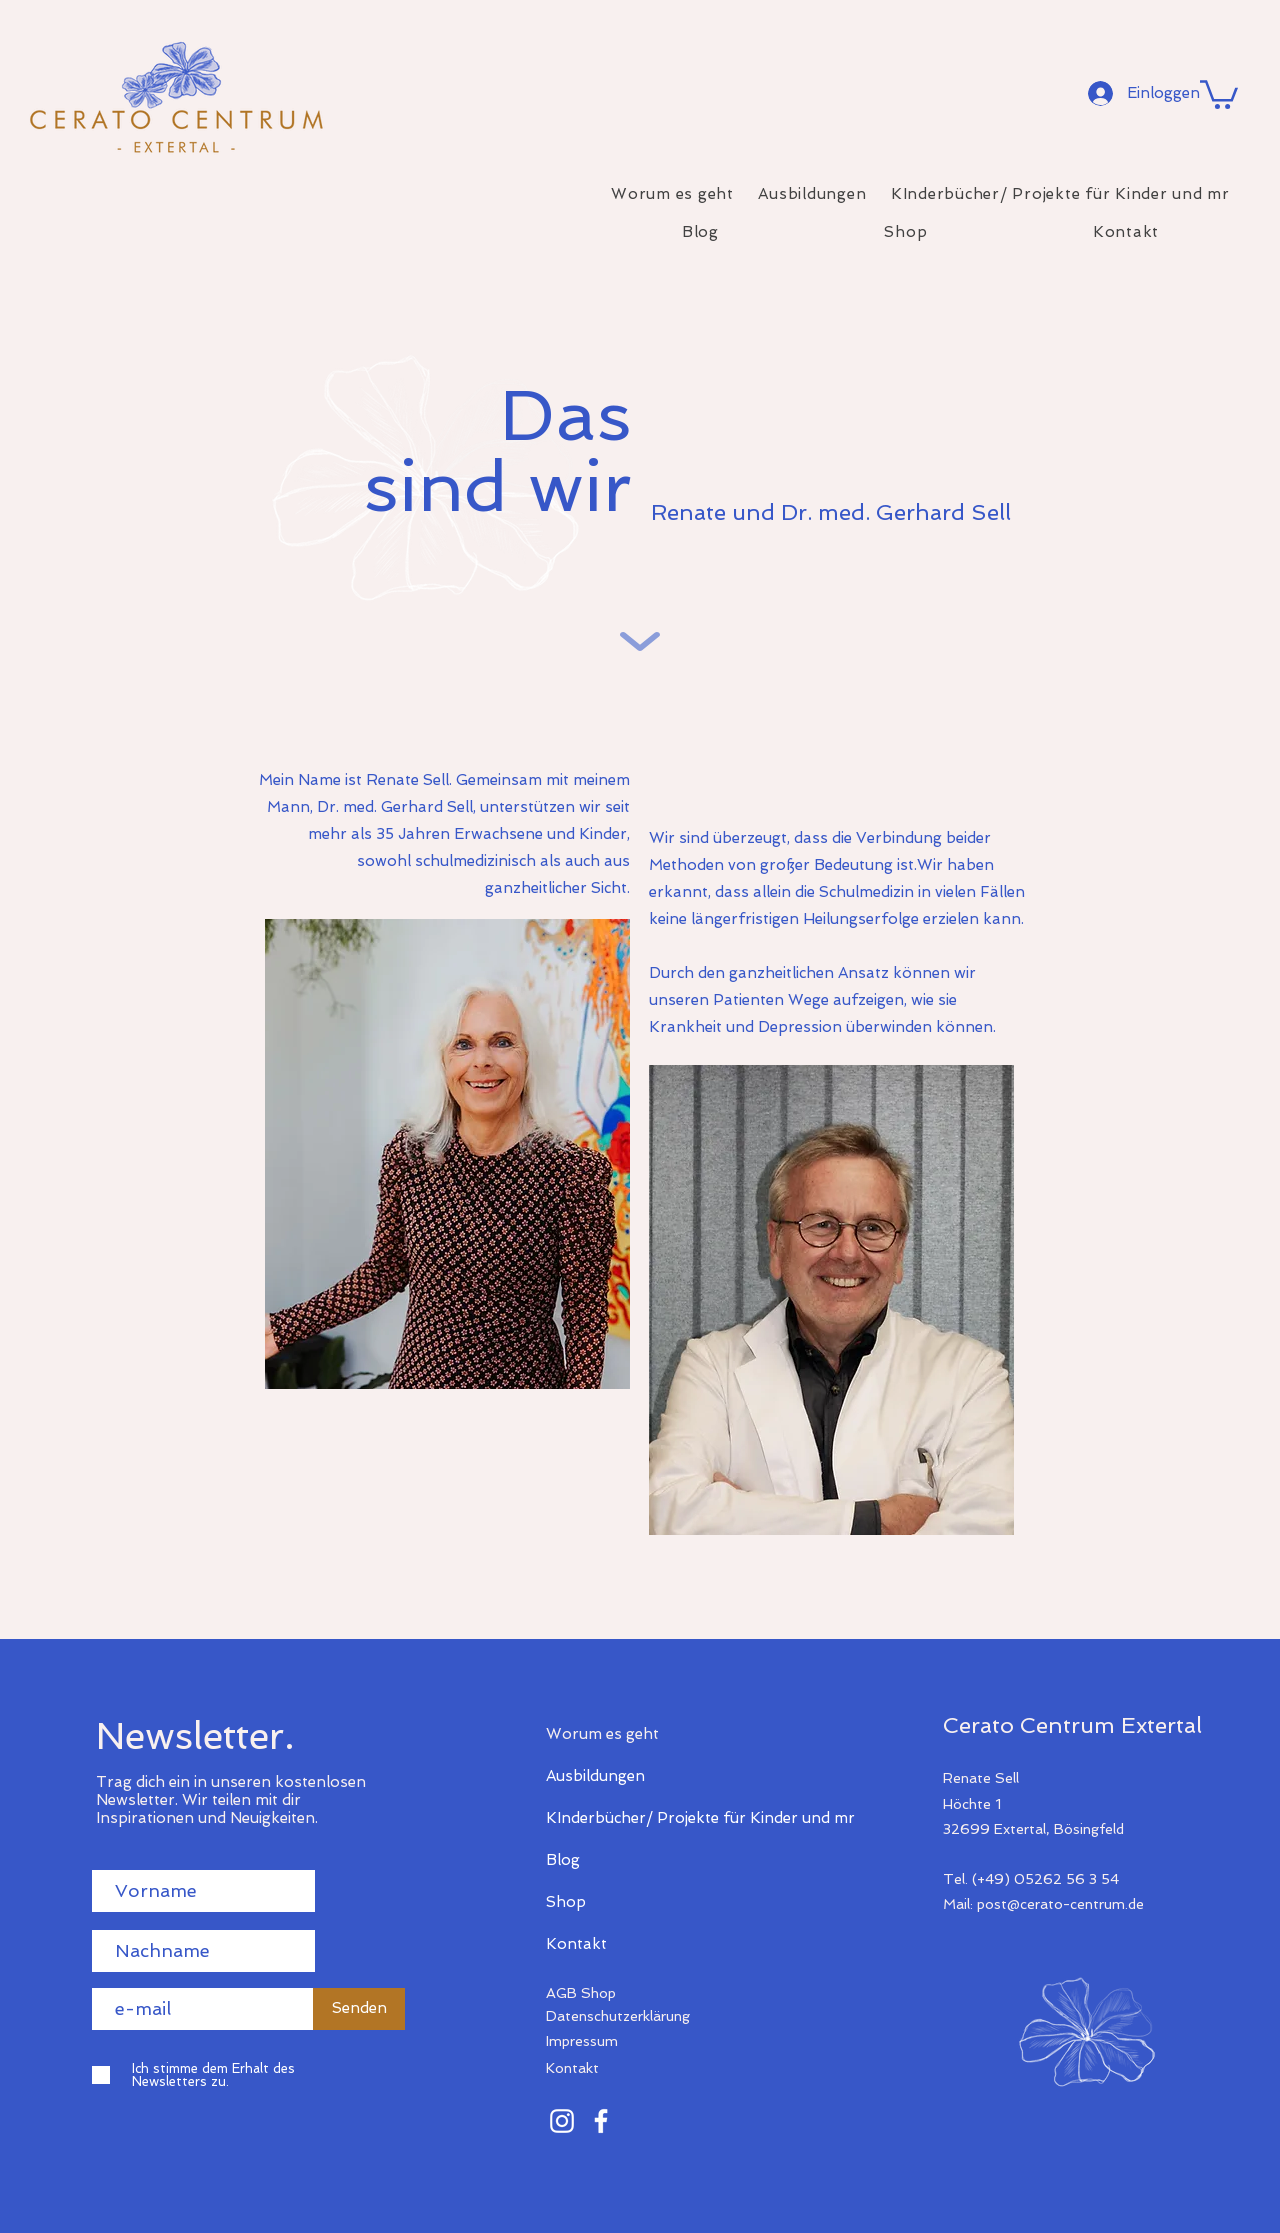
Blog (563, 1860)
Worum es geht (602, 1734)
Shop (566, 1902)
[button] (1219, 93)
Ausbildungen (595, 1776)
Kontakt (576, 1944)
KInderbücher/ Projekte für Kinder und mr (616, 1818)
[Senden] (359, 2009)
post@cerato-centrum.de (1060, 1904)
